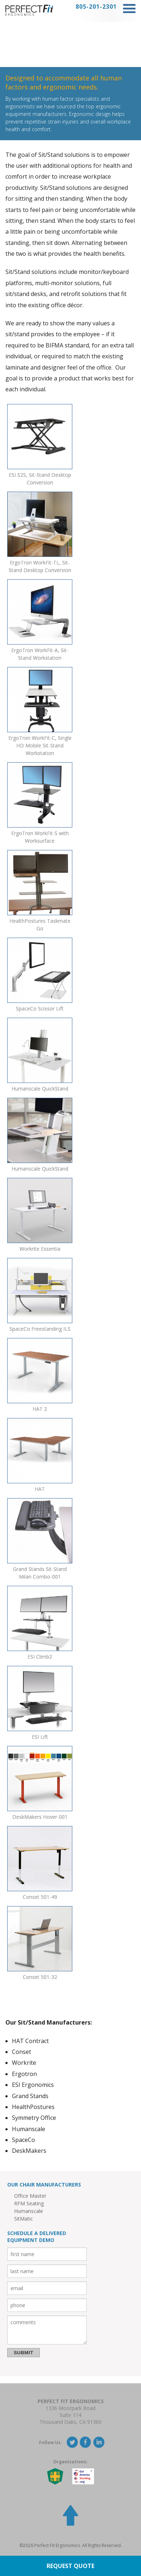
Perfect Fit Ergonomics (71, 2401)
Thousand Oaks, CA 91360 (70, 2421)
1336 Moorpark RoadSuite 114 (70, 2411)
